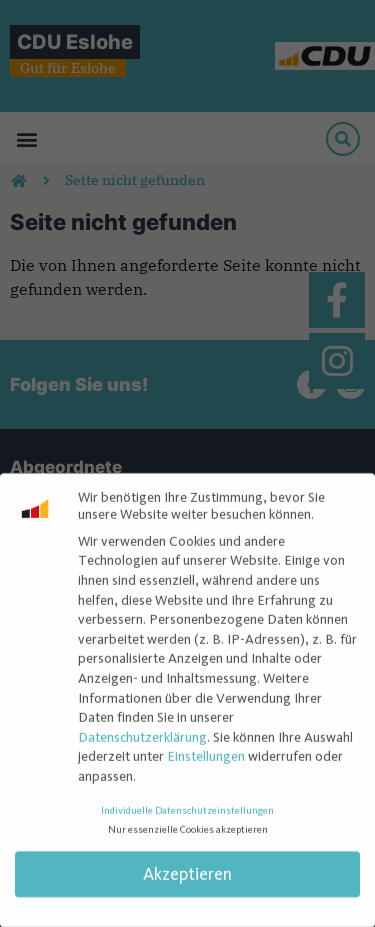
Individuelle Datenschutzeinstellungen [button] (187, 817)
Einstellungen (206, 763)
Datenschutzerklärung (142, 743)
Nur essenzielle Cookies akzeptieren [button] (188, 837)
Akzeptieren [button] (187, 881)
